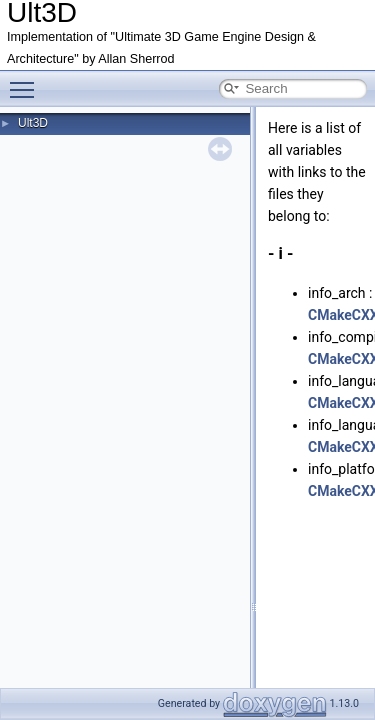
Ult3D (33, 123)
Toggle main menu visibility (27, 81)
